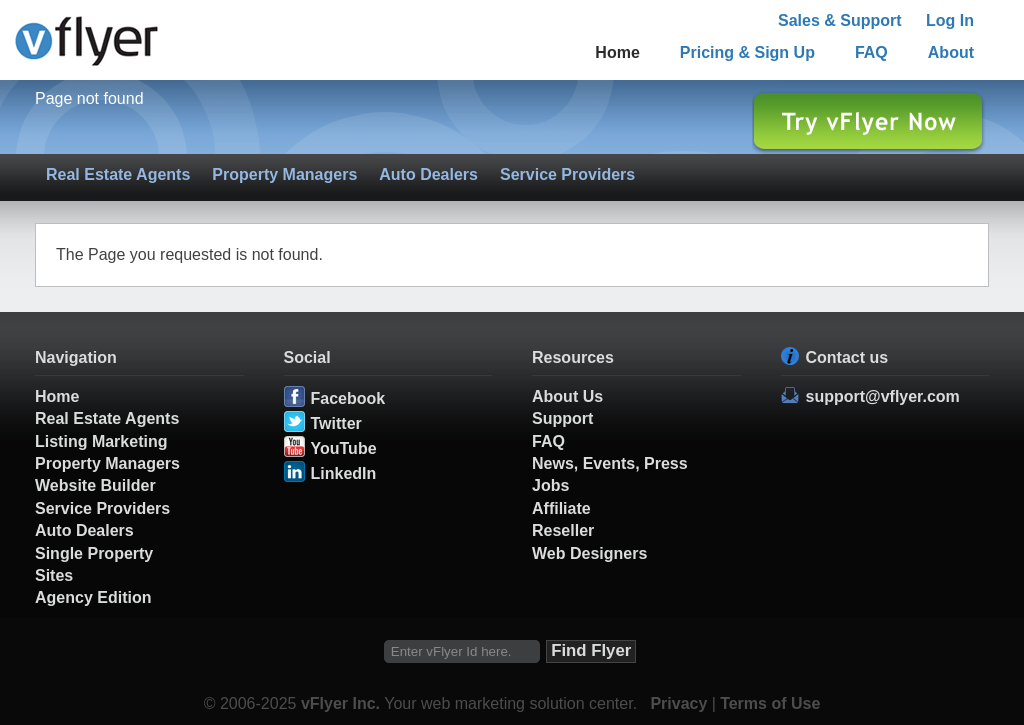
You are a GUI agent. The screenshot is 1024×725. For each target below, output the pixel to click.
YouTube (344, 448)
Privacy (678, 703)
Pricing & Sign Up (747, 52)
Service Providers (567, 174)
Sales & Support (840, 20)
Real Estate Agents (118, 174)
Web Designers (589, 553)
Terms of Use (770, 703)
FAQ (871, 52)
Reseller (563, 530)
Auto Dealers (428, 174)
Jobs (550, 485)
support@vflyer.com (883, 396)
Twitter (336, 423)
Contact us (847, 357)
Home (617, 52)
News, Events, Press (610, 463)
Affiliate (561, 508)
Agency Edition (93, 597)
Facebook (348, 398)
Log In (950, 20)
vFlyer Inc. (340, 703)
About (951, 52)
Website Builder (95, 485)
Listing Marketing (101, 441)
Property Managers (284, 174)
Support (562, 418)
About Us (567, 396)
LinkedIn (344, 473)
